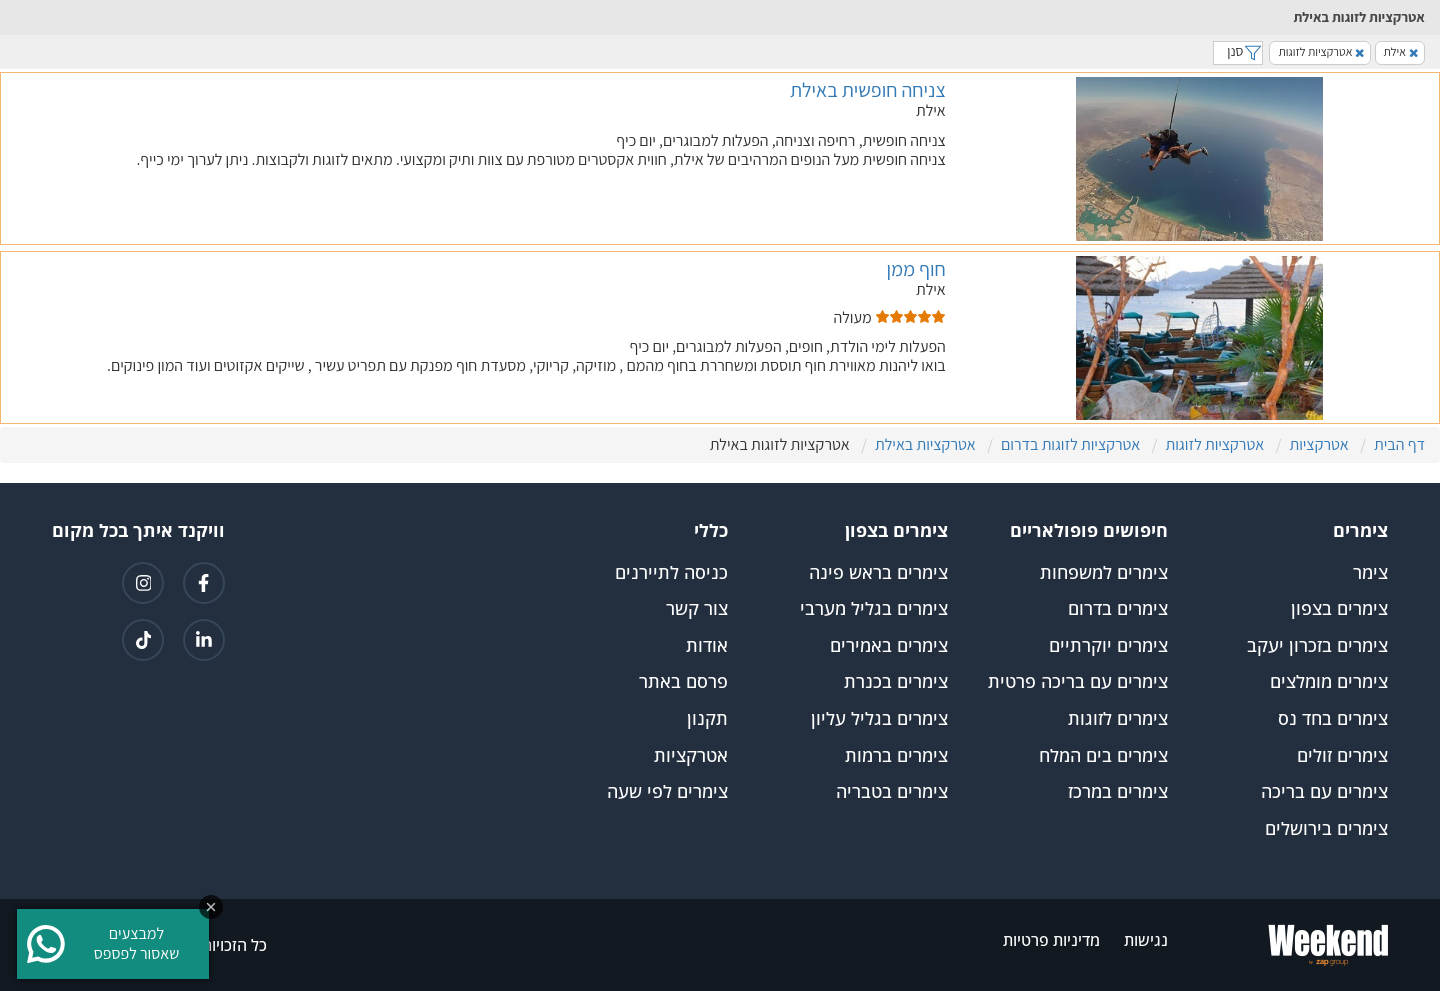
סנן (1238, 51)
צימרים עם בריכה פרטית (1078, 682)
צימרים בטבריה (892, 792)
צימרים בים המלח (1103, 756)
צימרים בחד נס (1333, 719)
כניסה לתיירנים (671, 573)
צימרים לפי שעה (667, 792)
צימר (1370, 573)
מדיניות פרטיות (1051, 940)
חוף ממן (915, 269)
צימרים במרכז (1118, 792)
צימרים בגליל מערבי (874, 609)
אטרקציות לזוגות (1321, 51)
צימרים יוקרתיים (1108, 646)
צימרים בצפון (1339, 609)
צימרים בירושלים (1326, 829)
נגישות (1146, 940)
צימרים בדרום (1118, 609)
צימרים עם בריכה (1324, 792)
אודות (707, 646)
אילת (1401, 51)
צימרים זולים (1342, 756)
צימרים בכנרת (896, 682)
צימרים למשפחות (1104, 573)
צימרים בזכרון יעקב (1317, 646)
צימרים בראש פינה (878, 573)
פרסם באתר (683, 682)
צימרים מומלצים (1329, 682)
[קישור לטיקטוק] (143, 640)
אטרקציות (691, 756)
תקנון (707, 719)
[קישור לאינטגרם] (143, 583)
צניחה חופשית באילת (868, 90)
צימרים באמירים (889, 646)
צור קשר (697, 609)
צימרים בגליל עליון (879, 719)
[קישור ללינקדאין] (204, 640)
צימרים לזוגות (1118, 719)
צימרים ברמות (896, 756)
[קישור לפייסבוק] (204, 583)
